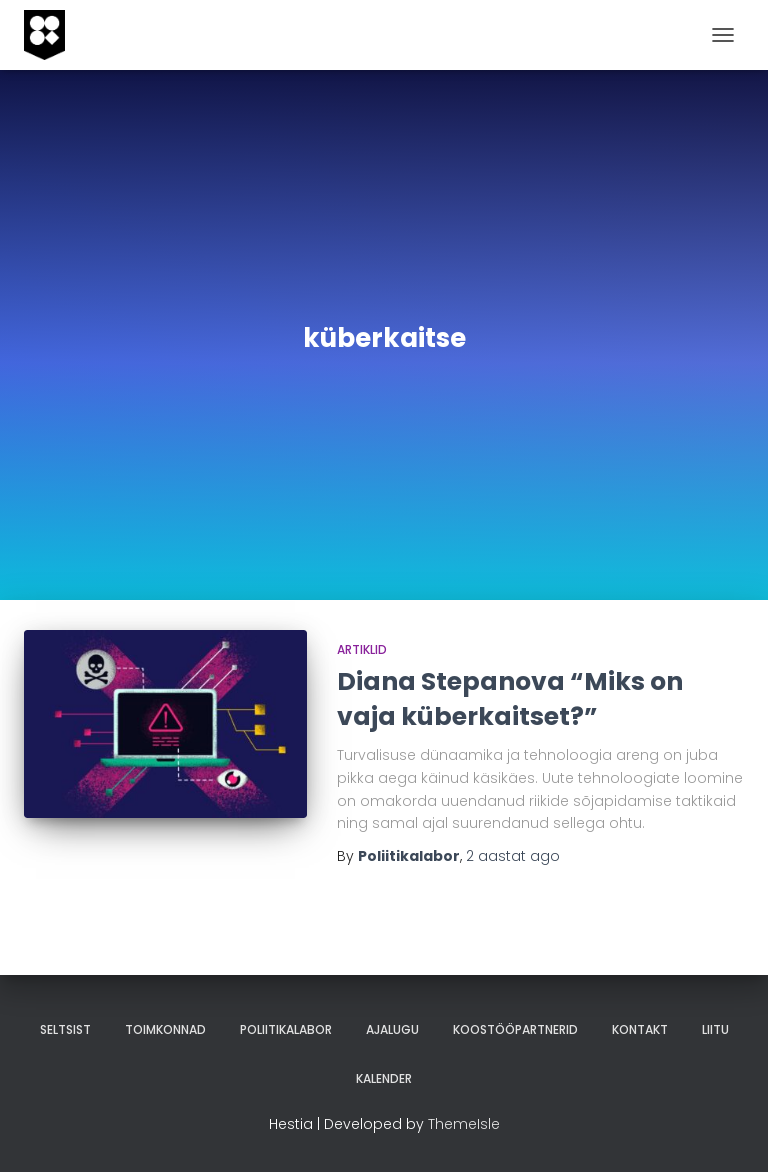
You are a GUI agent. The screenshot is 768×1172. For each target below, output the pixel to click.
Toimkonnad (165, 1029)
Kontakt (640, 1029)
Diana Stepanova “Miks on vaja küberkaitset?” (510, 699)
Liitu (715, 1029)
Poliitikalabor (286, 1029)
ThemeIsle (464, 1124)
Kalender (384, 1078)
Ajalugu (392, 1029)
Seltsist (65, 1029)
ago (513, 856)
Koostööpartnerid (515, 1029)
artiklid (362, 649)
